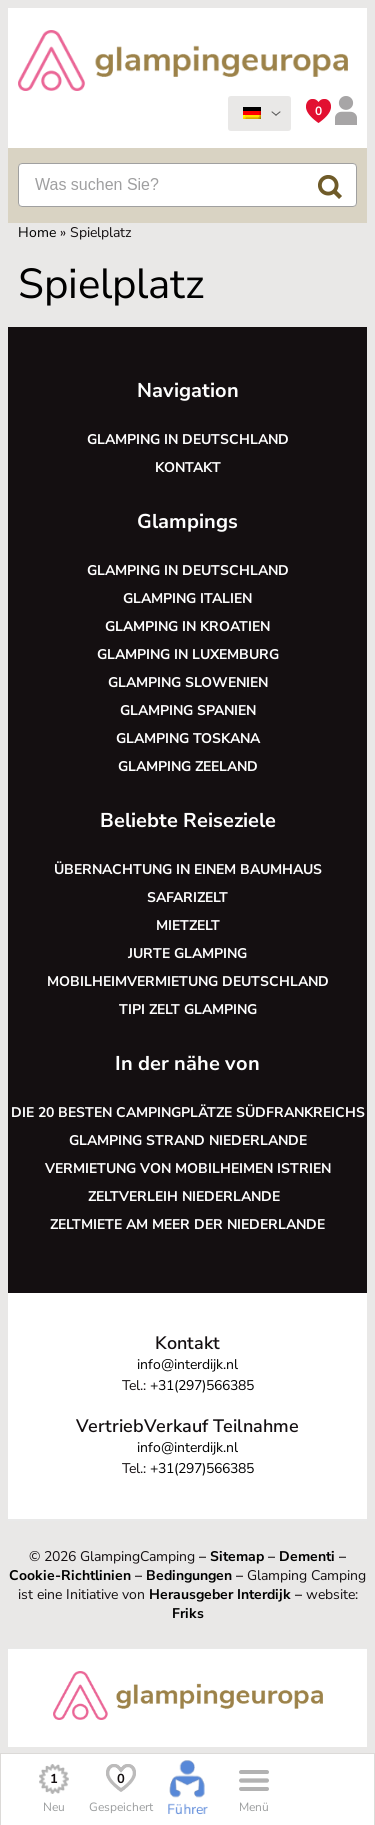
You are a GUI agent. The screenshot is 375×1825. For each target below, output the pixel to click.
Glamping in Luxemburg (188, 654)
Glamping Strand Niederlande (188, 1140)
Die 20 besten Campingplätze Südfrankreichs (188, 1112)
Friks (188, 1613)
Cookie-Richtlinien (70, 1575)
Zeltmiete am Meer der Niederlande (187, 1224)
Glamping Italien (187, 598)
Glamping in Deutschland (188, 439)
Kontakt (188, 467)
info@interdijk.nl (187, 1364)
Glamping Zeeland (188, 766)
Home (37, 232)
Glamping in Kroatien (187, 626)
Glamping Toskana (188, 738)
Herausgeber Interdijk (220, 1594)
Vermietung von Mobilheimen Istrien (188, 1168)
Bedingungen (189, 1575)
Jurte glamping (187, 953)
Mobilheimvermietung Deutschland (188, 981)
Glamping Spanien (188, 710)
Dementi (307, 1556)
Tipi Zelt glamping (188, 1009)
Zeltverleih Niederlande (188, 1196)
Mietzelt (188, 925)
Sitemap (237, 1556)
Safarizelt (187, 897)
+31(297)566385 (202, 1385)
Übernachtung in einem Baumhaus (188, 869)
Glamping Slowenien (188, 682)
